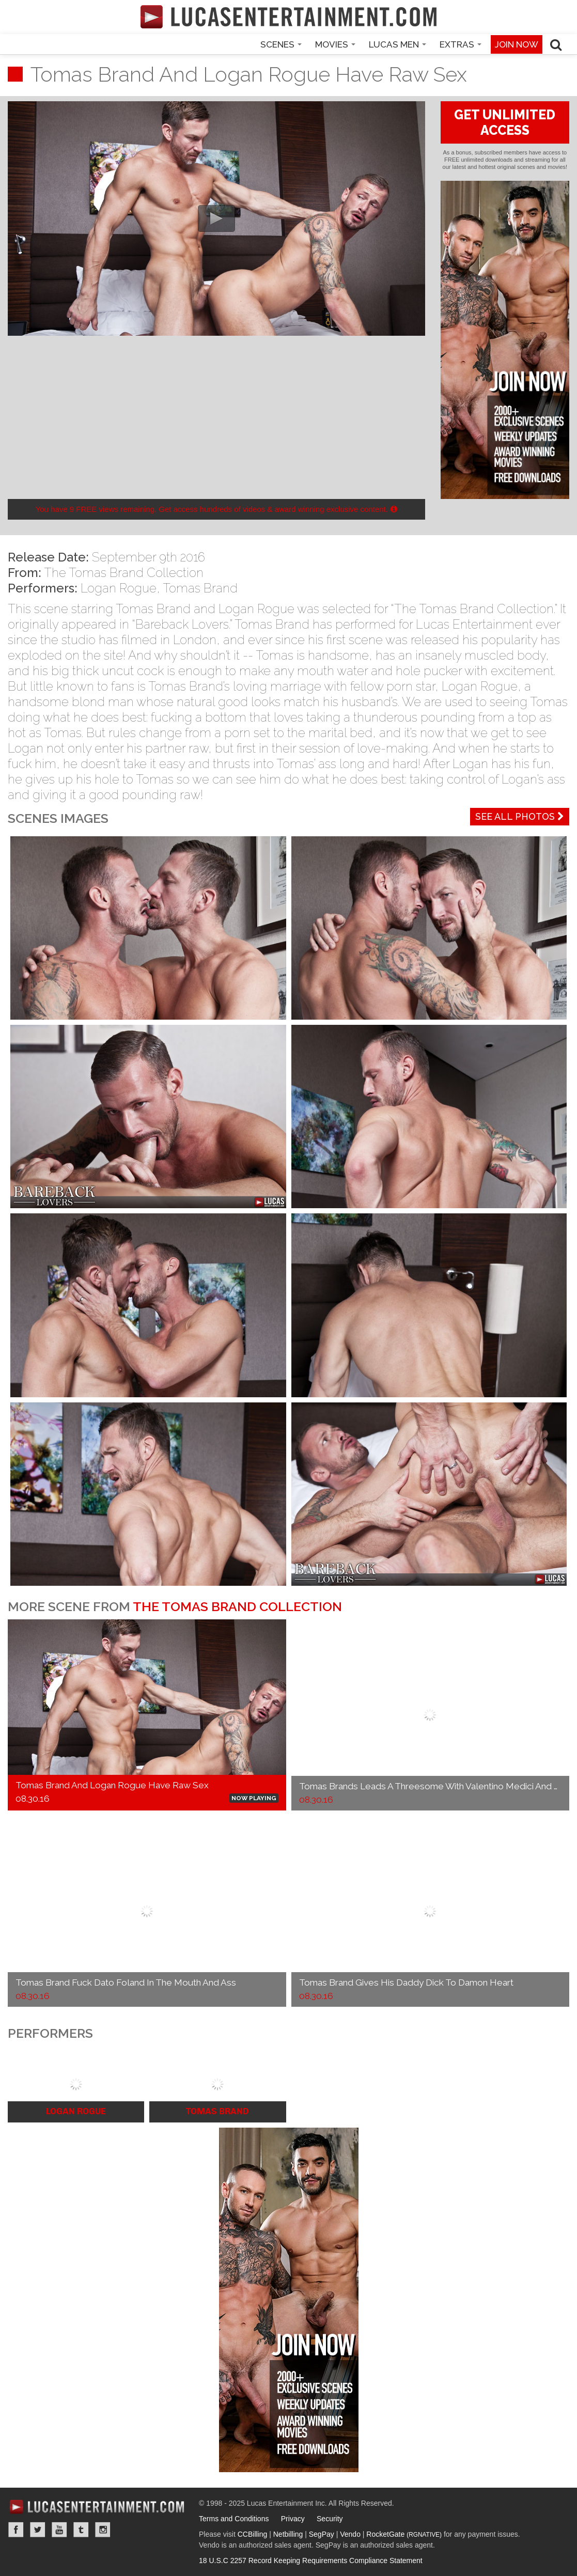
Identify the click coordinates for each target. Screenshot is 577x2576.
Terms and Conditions (234, 2519)
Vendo (350, 2534)
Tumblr (81, 2529)
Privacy (293, 2519)
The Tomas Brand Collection (124, 572)
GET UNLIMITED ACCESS (504, 122)
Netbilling (288, 2534)
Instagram (103, 2529)
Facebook (16, 2529)
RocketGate (404, 2534)
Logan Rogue (119, 588)
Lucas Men (397, 44)
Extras (460, 44)
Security (330, 2519)
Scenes (281, 44)
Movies (335, 44)
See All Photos (519, 816)
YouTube (59, 2529)
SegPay (321, 2534)
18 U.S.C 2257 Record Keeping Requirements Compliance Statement (311, 2560)
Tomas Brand (200, 588)
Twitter (37, 2529)
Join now (516, 44)
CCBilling (253, 2534)
